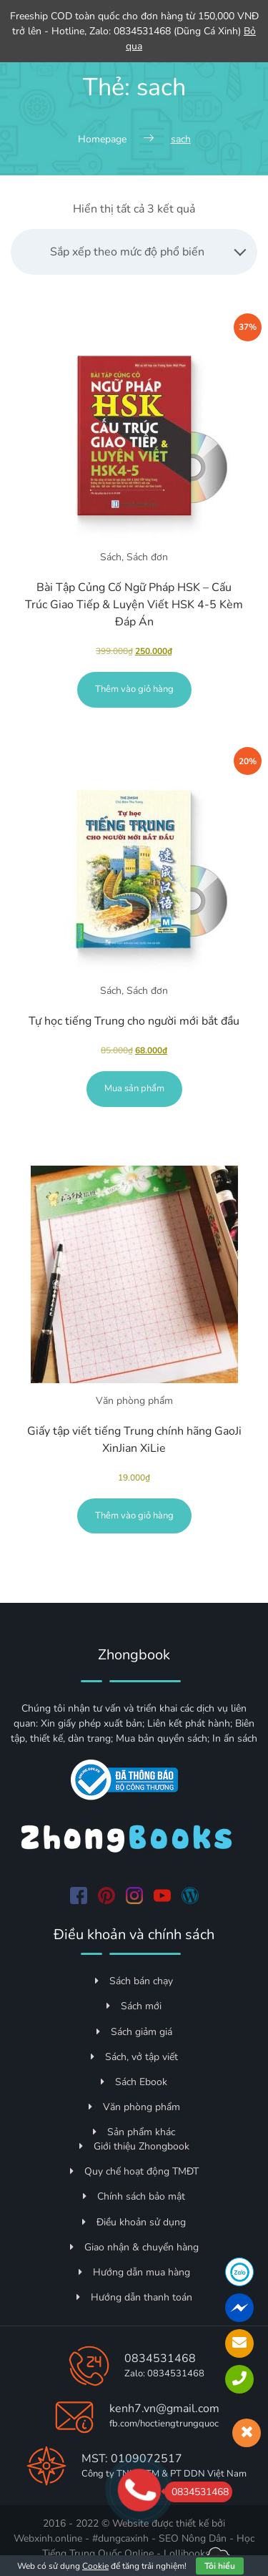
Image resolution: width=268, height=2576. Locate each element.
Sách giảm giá (134, 2032)
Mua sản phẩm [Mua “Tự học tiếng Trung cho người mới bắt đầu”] (134, 1088)
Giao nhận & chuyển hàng (134, 2247)
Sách (110, 557)
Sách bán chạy (134, 1981)
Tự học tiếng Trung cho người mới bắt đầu (134, 1021)
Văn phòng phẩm (134, 1400)
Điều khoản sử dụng (134, 2222)
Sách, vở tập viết (134, 2057)
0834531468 (160, 2358)
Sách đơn (147, 557)
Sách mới (134, 2006)
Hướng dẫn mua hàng (134, 2272)
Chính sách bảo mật (134, 2196)
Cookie (95, 2566)
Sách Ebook (134, 2082)
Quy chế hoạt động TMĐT (134, 2171)
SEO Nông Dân (193, 2538)
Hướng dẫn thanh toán (134, 2297)
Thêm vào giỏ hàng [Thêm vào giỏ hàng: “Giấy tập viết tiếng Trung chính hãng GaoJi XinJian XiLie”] (134, 1515)
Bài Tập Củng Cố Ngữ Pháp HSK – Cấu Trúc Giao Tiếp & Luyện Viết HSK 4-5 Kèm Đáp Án (134, 605)
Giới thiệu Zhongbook (134, 2146)
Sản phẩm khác (134, 2132)
